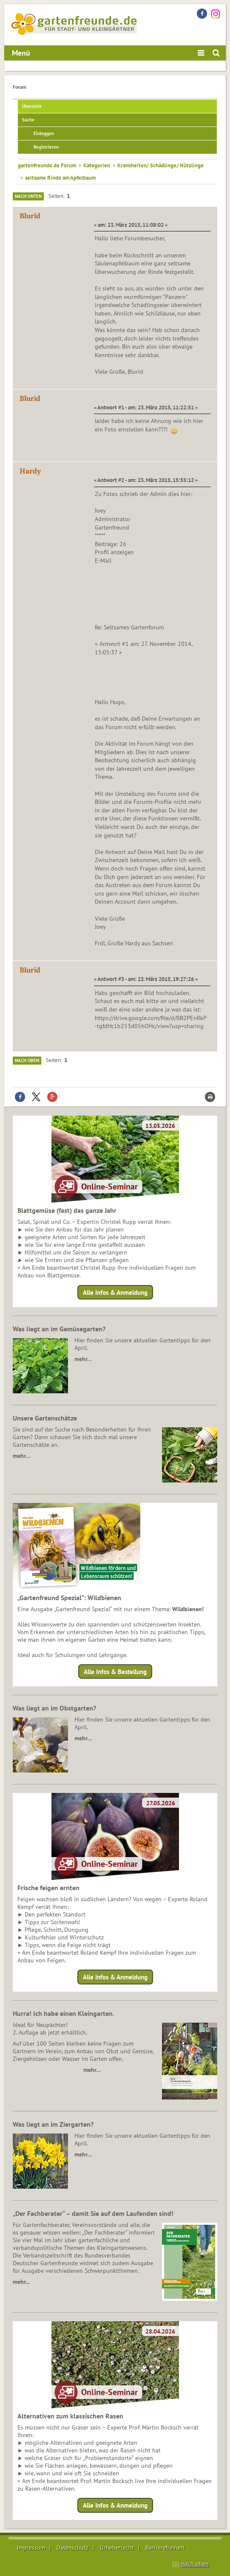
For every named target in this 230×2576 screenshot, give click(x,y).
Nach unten (28, 196)
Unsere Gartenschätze (45, 1418)
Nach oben (27, 1060)
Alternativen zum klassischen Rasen (70, 2416)
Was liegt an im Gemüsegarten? (59, 1329)
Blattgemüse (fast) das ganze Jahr (66, 1210)
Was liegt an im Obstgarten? (54, 1708)
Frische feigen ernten (48, 1887)
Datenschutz (72, 2547)
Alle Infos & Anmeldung (115, 1292)
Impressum (31, 2547)
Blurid (30, 215)
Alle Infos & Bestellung (115, 1672)
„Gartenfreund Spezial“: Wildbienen (69, 1597)
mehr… (83, 1359)
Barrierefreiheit (165, 2547)
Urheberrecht (117, 2547)
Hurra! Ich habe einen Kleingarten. (63, 2013)
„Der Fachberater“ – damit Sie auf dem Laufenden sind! (93, 2213)
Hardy (30, 471)
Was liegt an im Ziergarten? (53, 2124)
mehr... (21, 2282)
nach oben (195, 2564)
